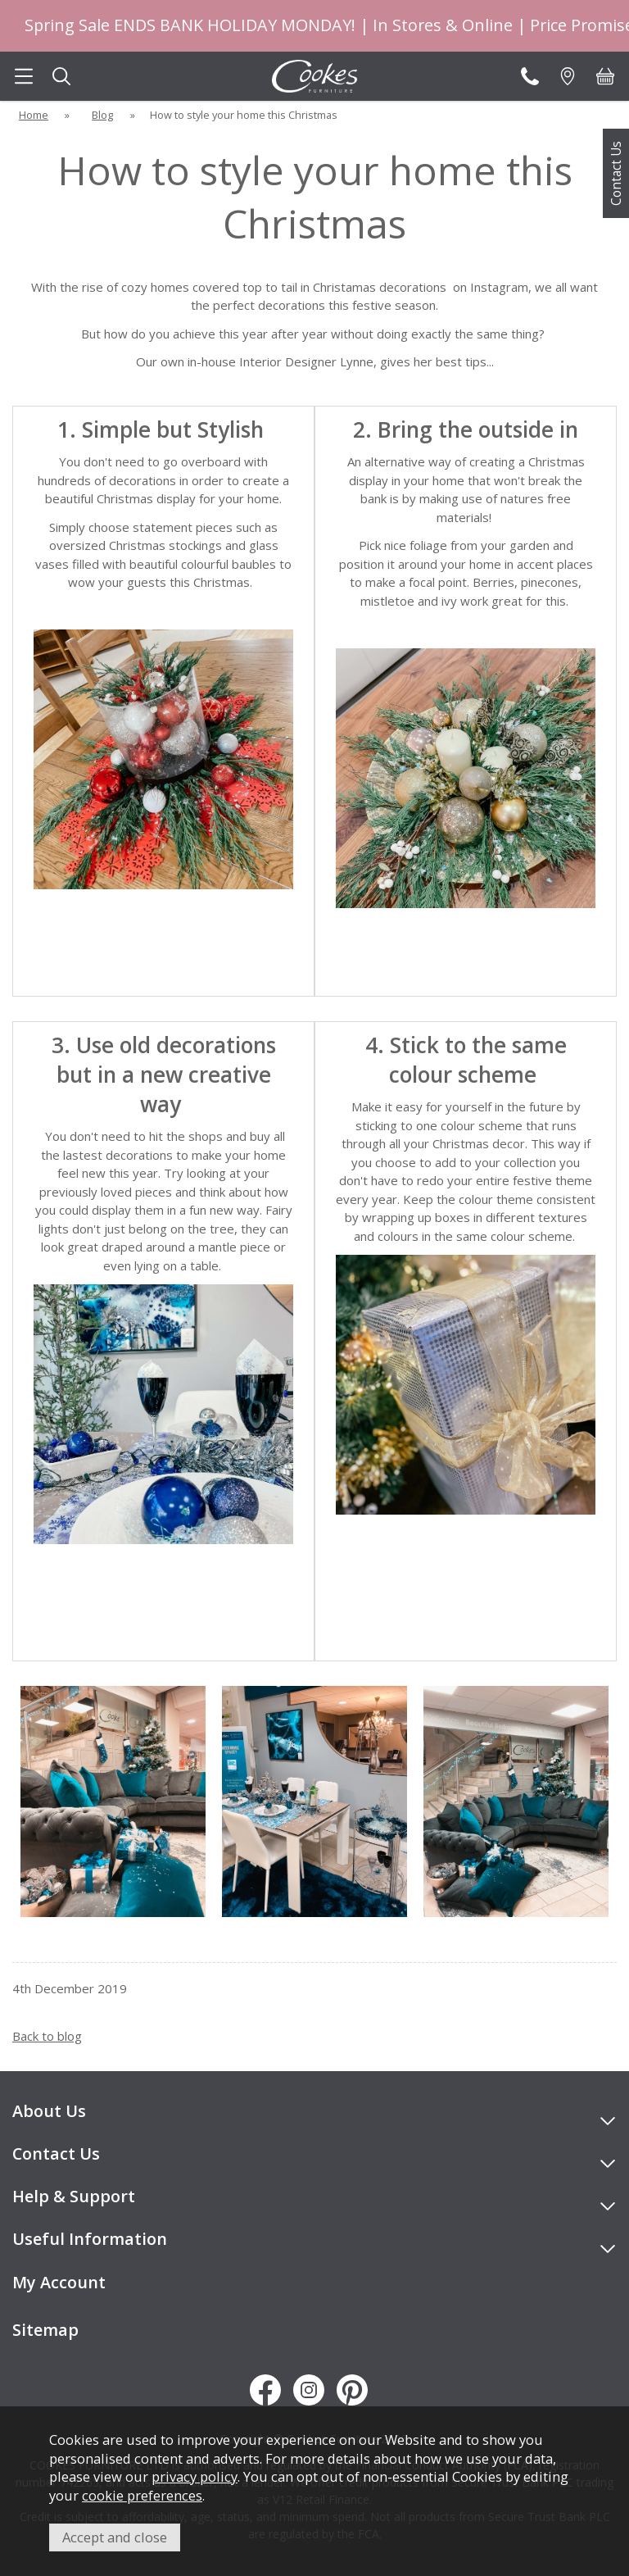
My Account (59, 2282)
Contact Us (616, 173)
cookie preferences (142, 2495)
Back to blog (47, 2036)
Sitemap (45, 2330)
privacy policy (195, 2476)
